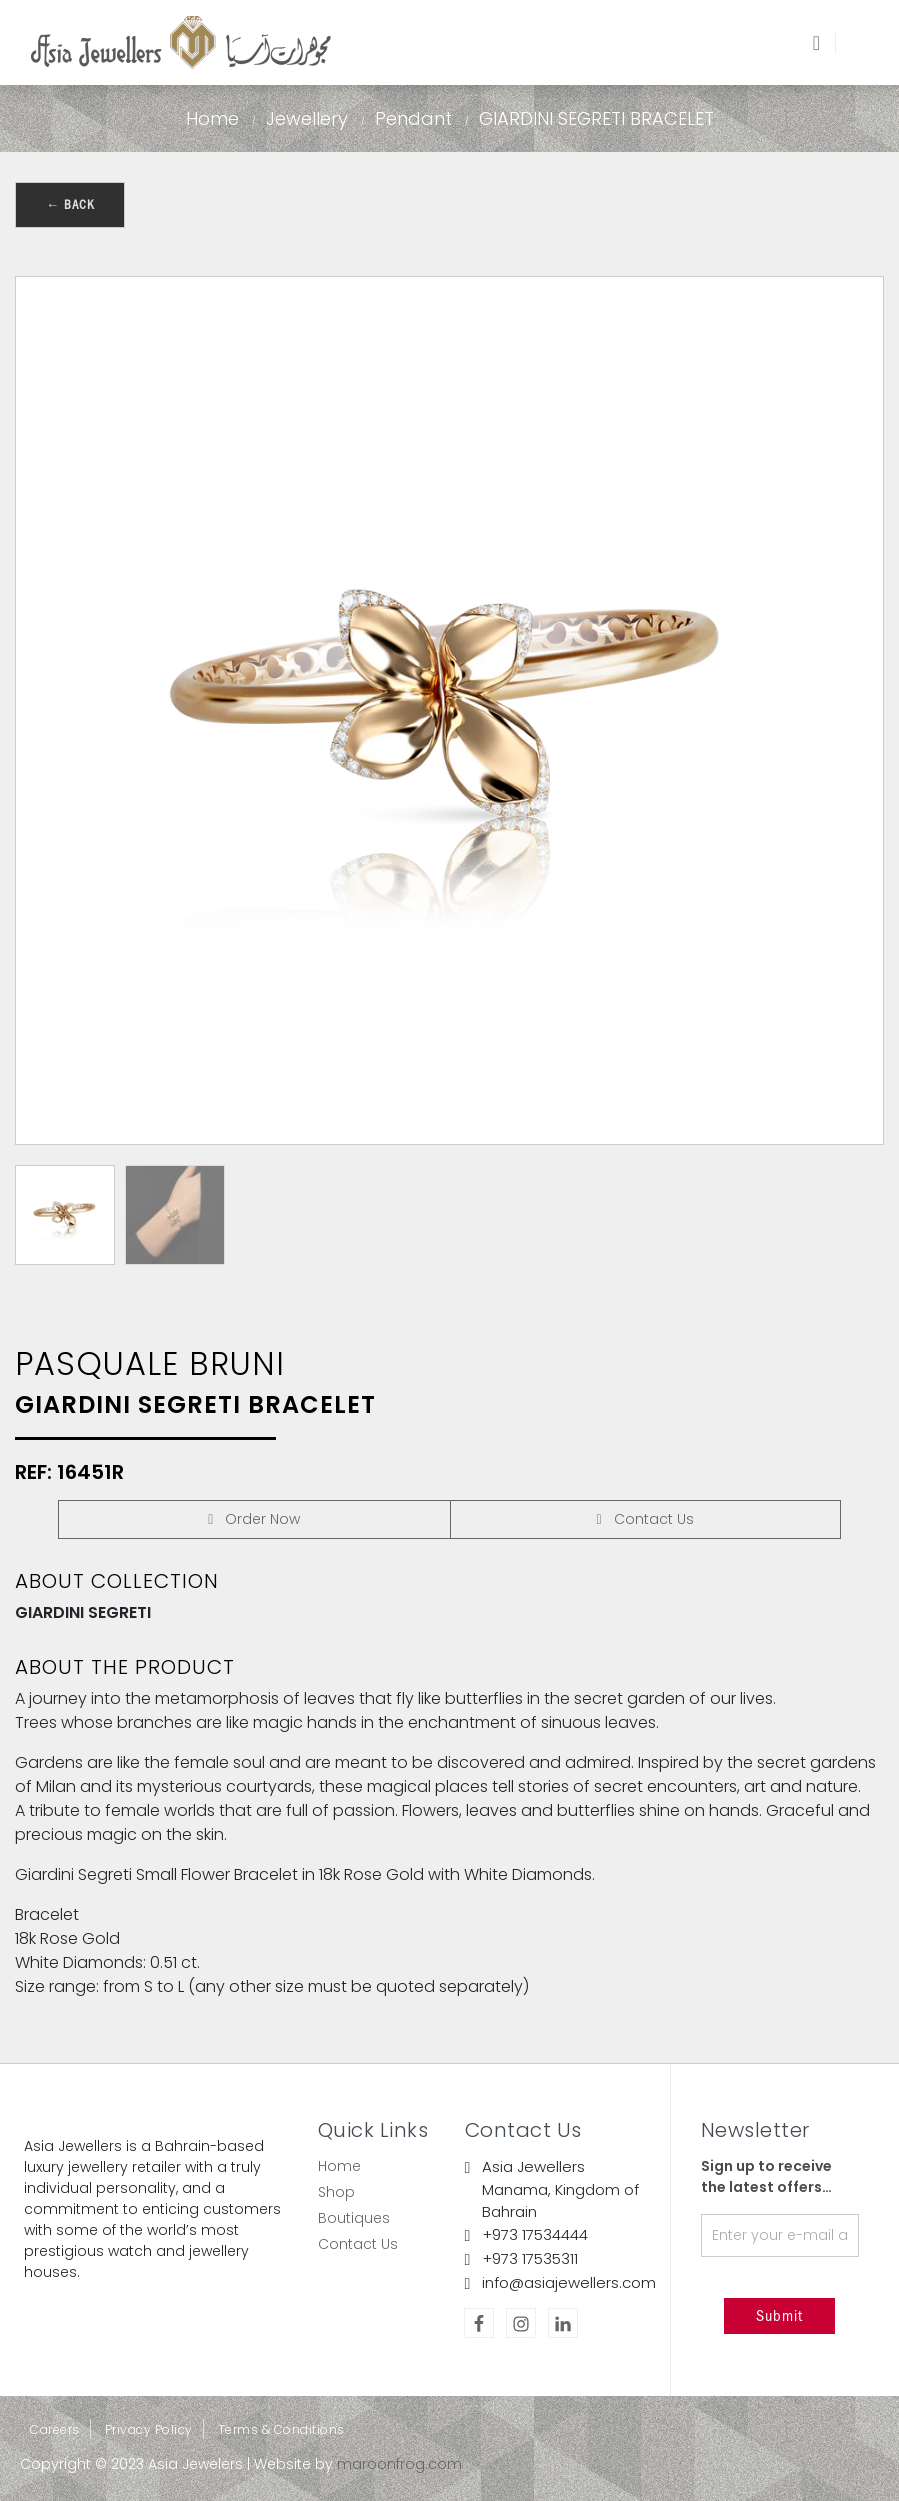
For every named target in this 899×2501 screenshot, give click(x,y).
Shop (336, 2192)
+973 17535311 (530, 2258)
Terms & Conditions (281, 2429)
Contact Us (358, 2244)
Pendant (413, 118)
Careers (55, 2429)
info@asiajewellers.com (569, 2282)
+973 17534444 (535, 2234)
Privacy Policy (149, 2429)
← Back (70, 204)
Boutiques (354, 2218)
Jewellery (307, 118)
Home (212, 118)
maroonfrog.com (399, 2464)
